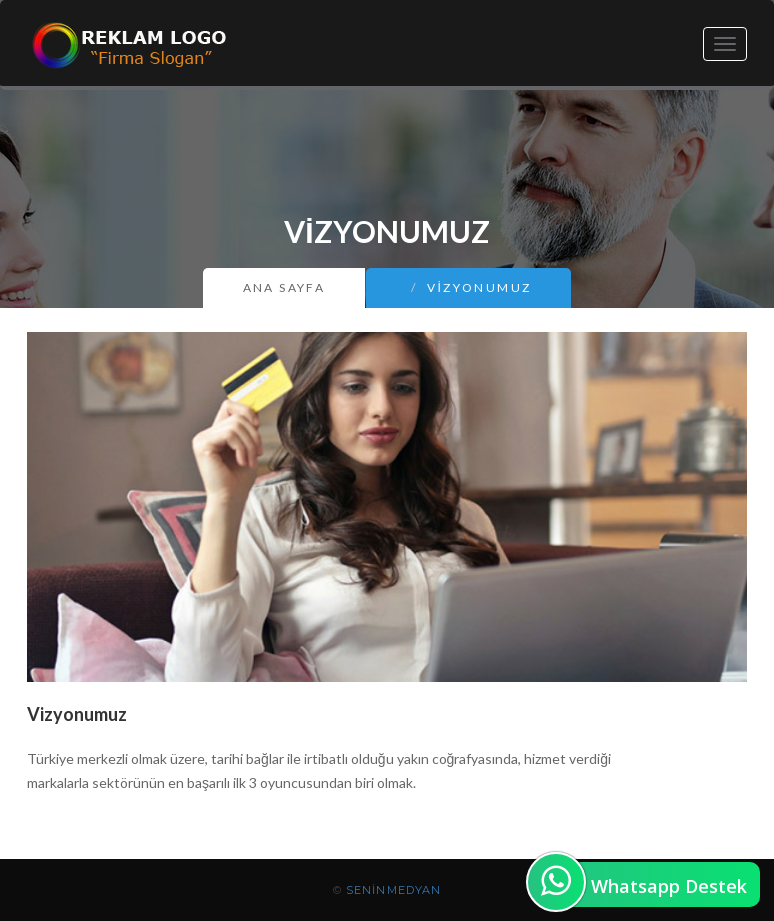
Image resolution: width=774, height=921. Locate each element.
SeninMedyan (393, 890)
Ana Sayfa (284, 287)
